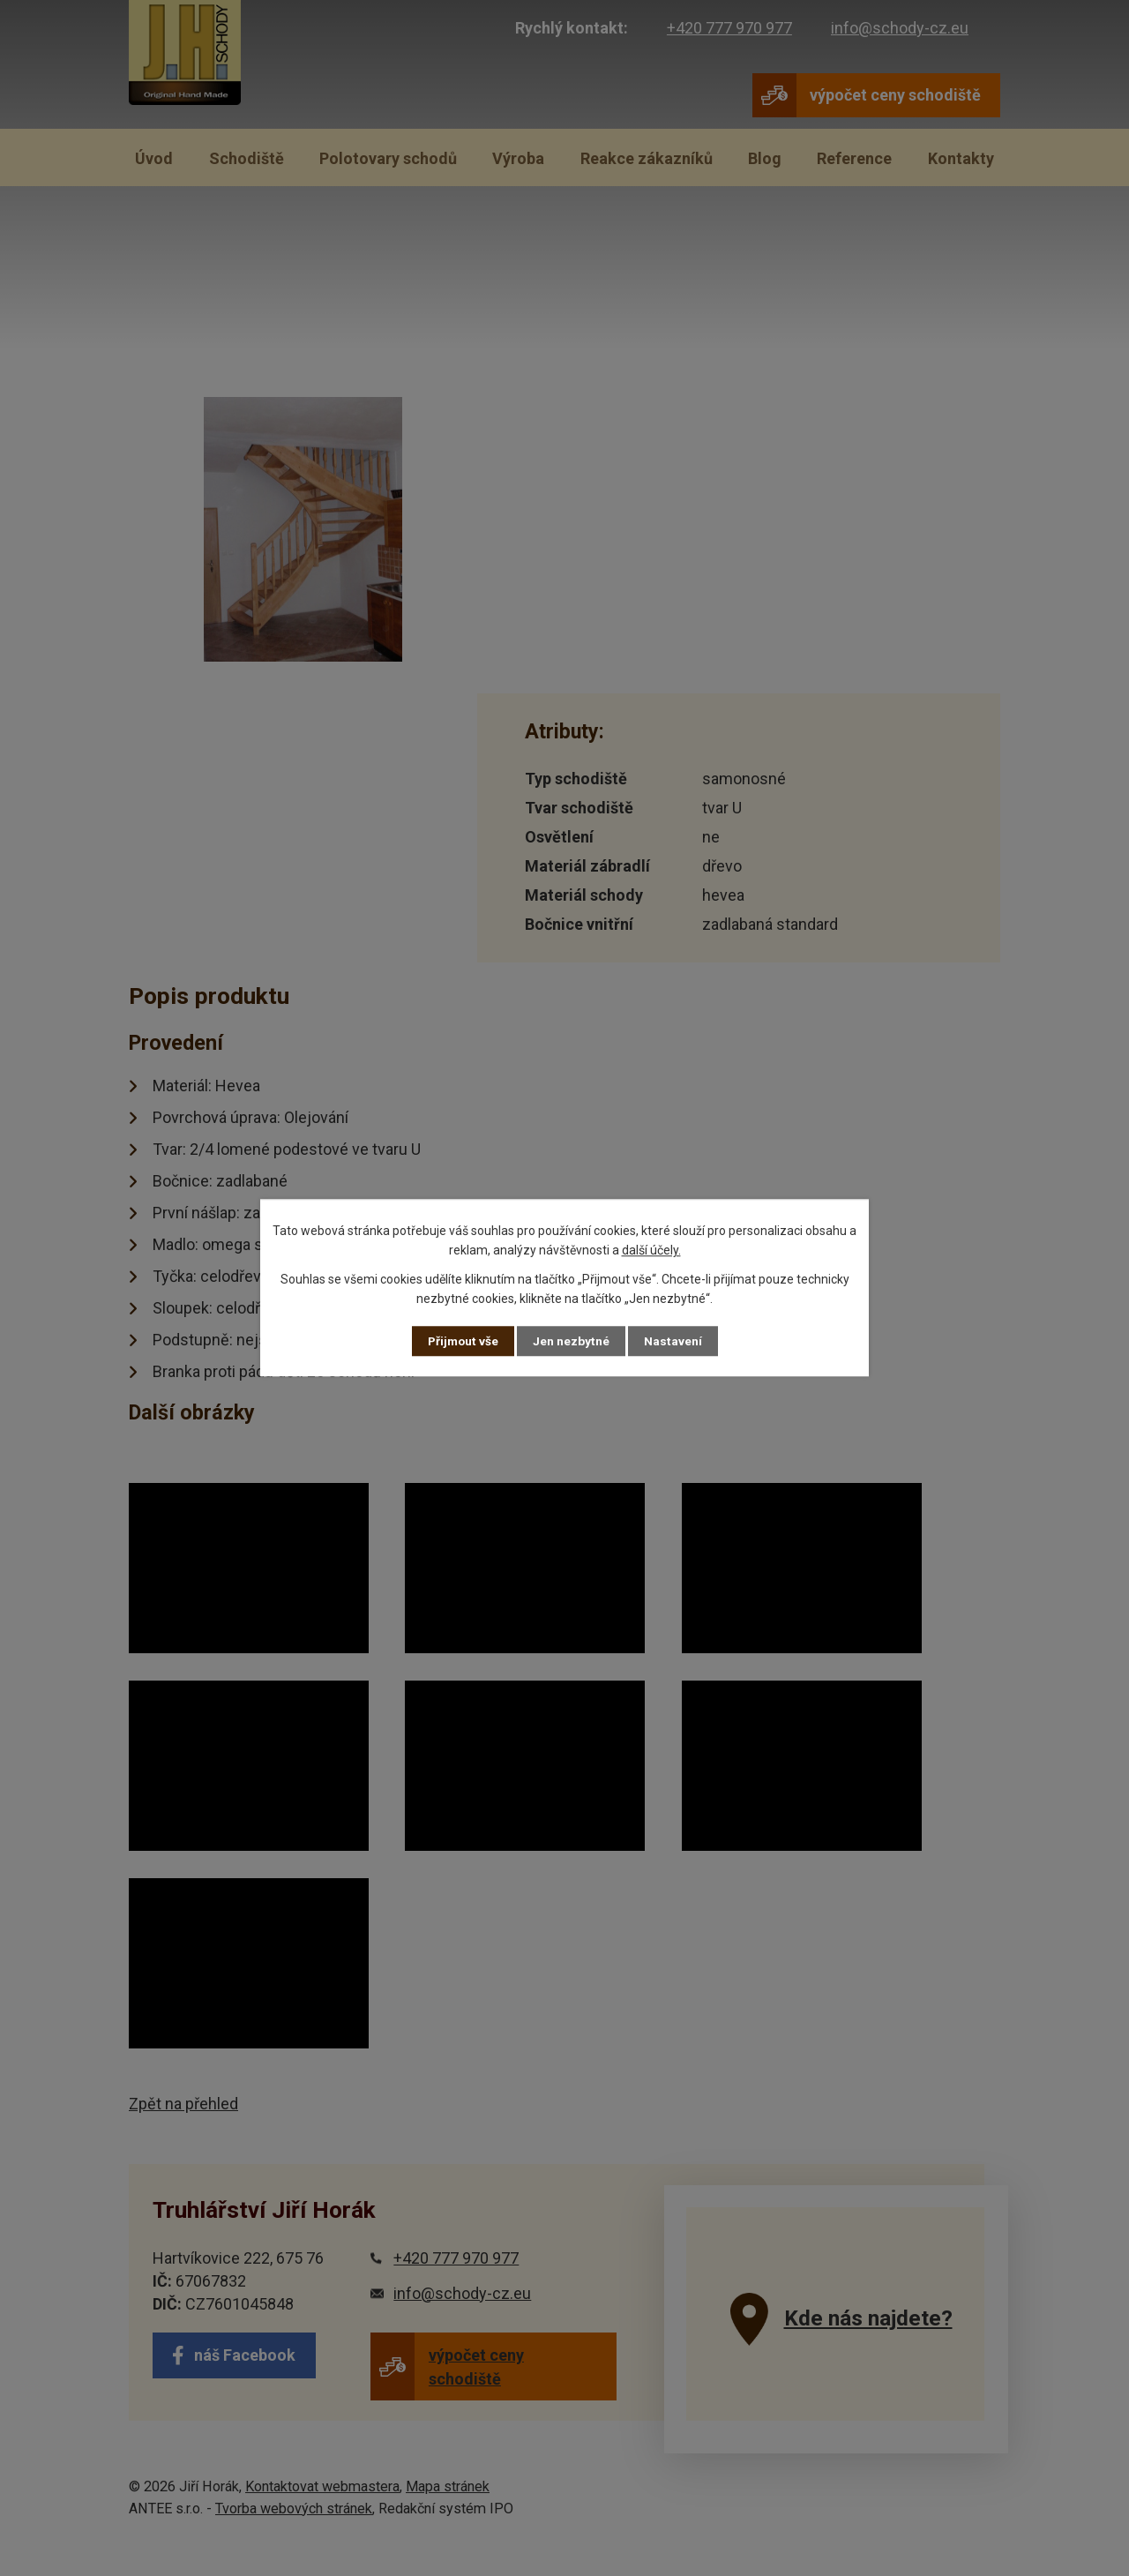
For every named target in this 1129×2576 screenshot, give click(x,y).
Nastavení (674, 1341)
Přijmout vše (462, 1341)
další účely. (651, 1250)
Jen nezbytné (572, 1341)
